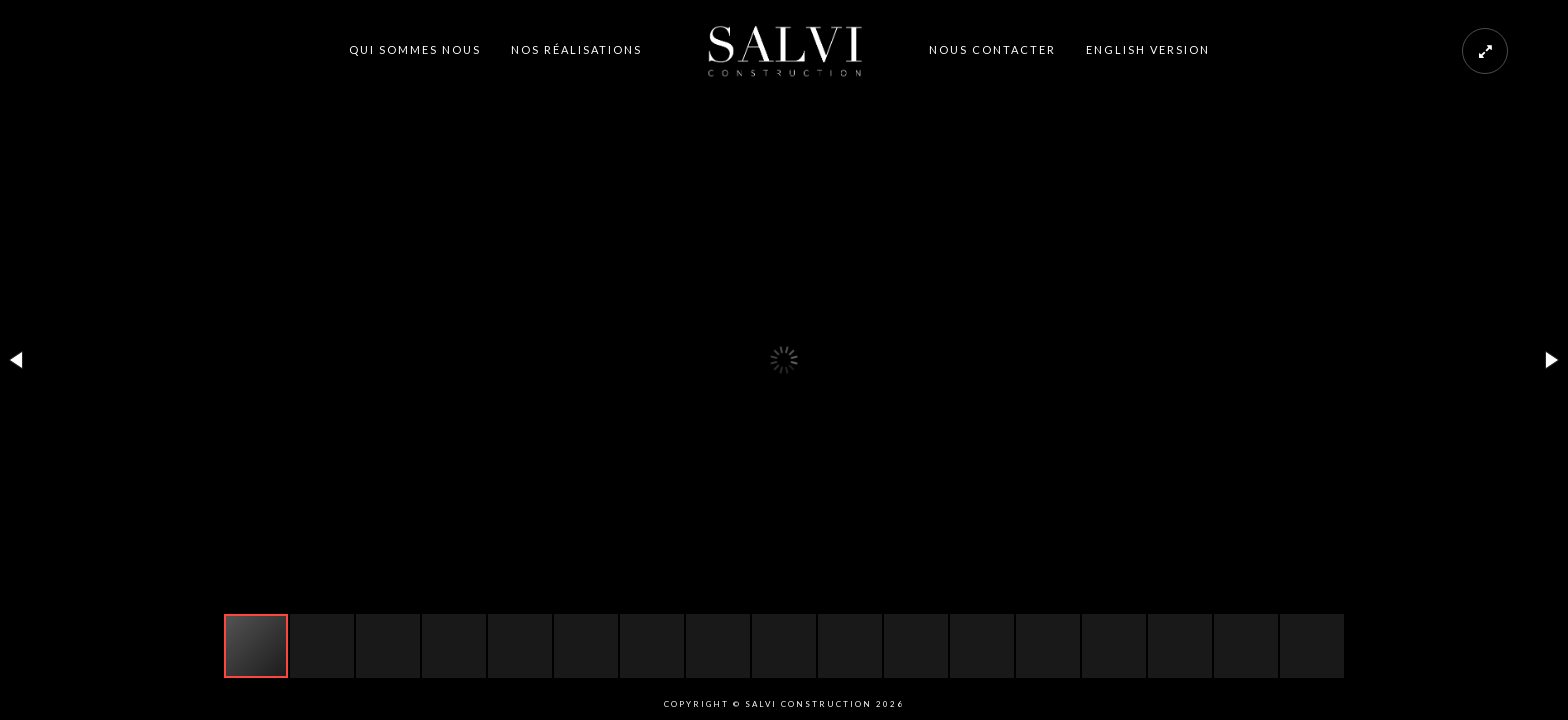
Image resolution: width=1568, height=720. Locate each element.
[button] (18, 360)
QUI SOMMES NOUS (415, 49)
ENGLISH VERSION (1148, 49)
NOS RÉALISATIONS (576, 49)
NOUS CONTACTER (992, 49)
